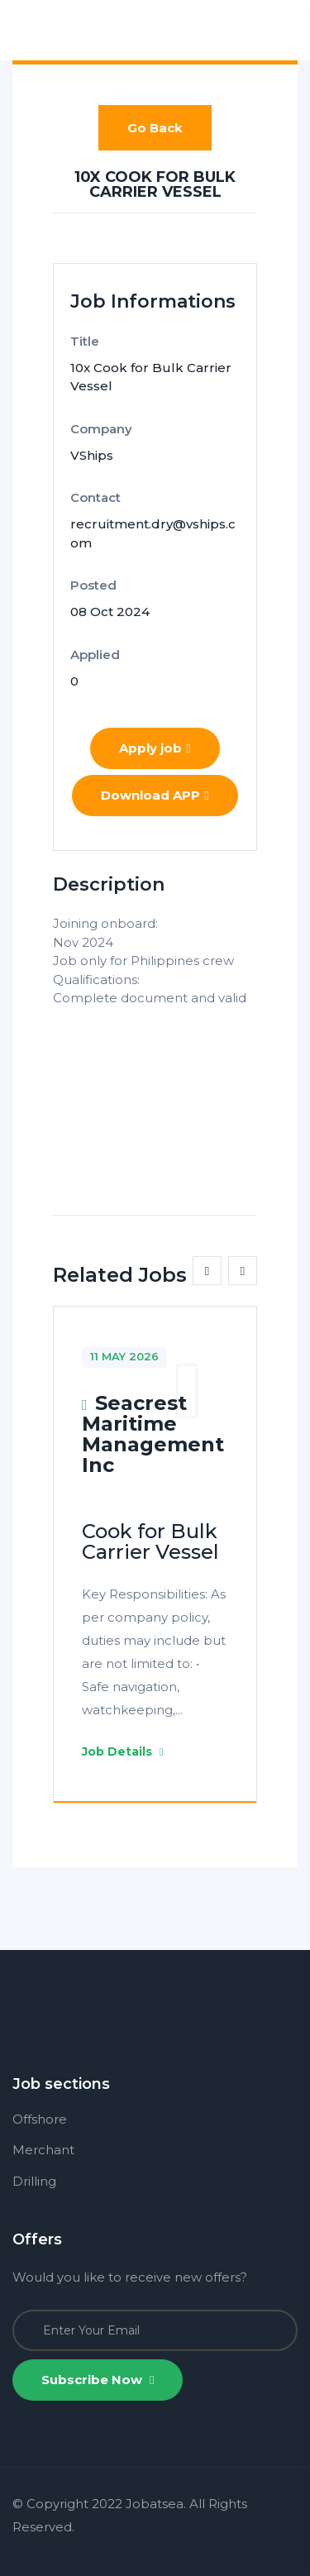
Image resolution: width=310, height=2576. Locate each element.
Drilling (34, 2181)
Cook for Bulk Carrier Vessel (150, 1541)
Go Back (155, 128)
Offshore (39, 2119)
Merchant (43, 2150)
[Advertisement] (155, 1090)
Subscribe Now (97, 2379)
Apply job (154, 748)
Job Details (123, 1751)
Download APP (154, 795)
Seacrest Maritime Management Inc (153, 1434)
